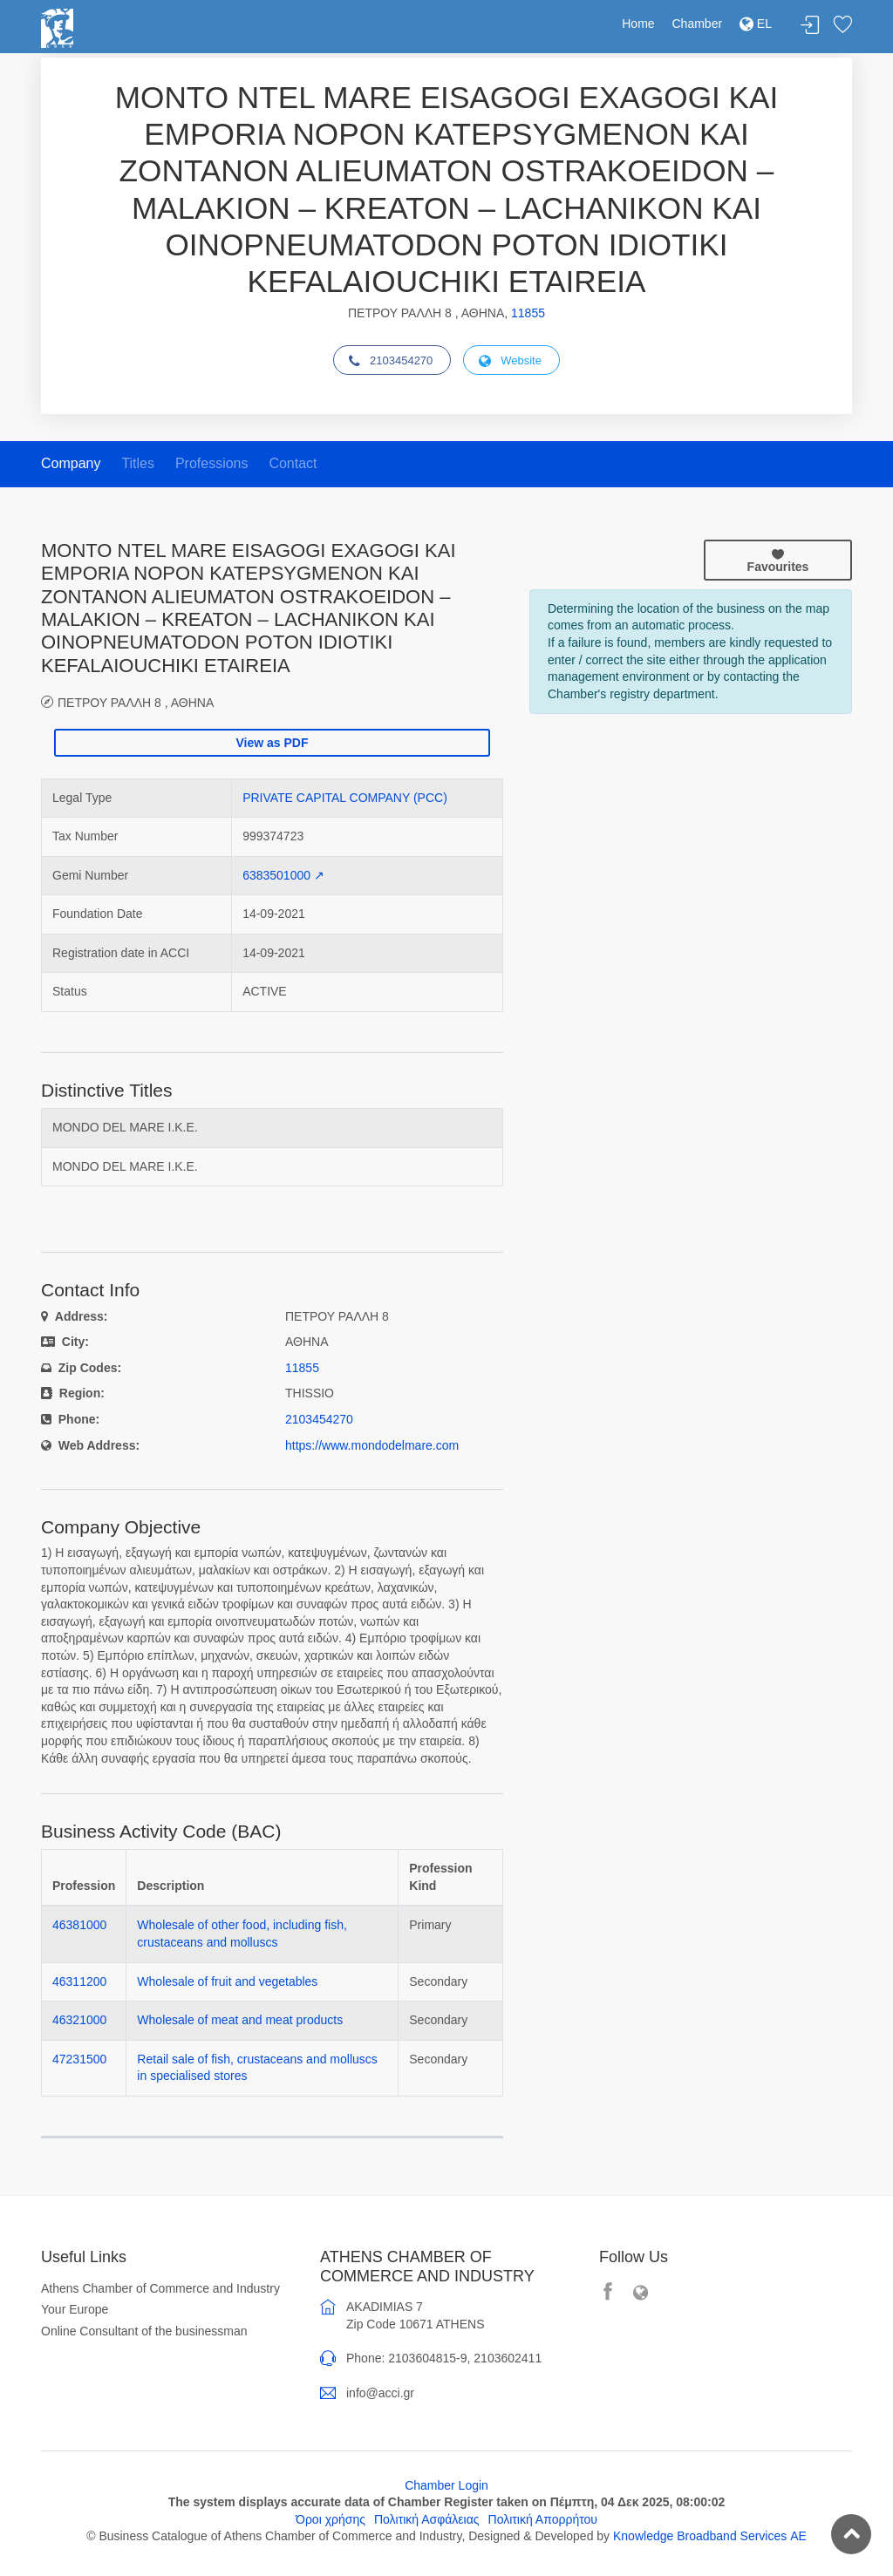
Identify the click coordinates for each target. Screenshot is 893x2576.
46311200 (79, 1981)
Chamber (697, 24)
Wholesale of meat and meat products (240, 2020)
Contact (293, 463)
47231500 (79, 2059)
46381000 (79, 1925)
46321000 (79, 2020)
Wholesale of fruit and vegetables (227, 1981)
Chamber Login (446, 2485)
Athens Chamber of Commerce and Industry (160, 2288)
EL (756, 24)
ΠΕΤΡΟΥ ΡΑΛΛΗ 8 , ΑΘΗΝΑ (136, 702)
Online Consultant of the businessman (144, 2331)
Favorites (842, 26)
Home (638, 24)
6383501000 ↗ (283, 875)
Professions (212, 463)
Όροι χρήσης (330, 2519)
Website (510, 361)
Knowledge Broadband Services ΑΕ (710, 2536)
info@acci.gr (380, 2393)
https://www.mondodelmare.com (372, 1445)
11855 (528, 313)
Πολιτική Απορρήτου (542, 2519)
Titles (137, 463)
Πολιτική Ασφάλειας (427, 2519)
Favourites (778, 560)
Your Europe (74, 2309)
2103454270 (391, 361)
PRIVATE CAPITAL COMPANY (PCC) (344, 798)
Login (810, 26)
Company (70, 463)
